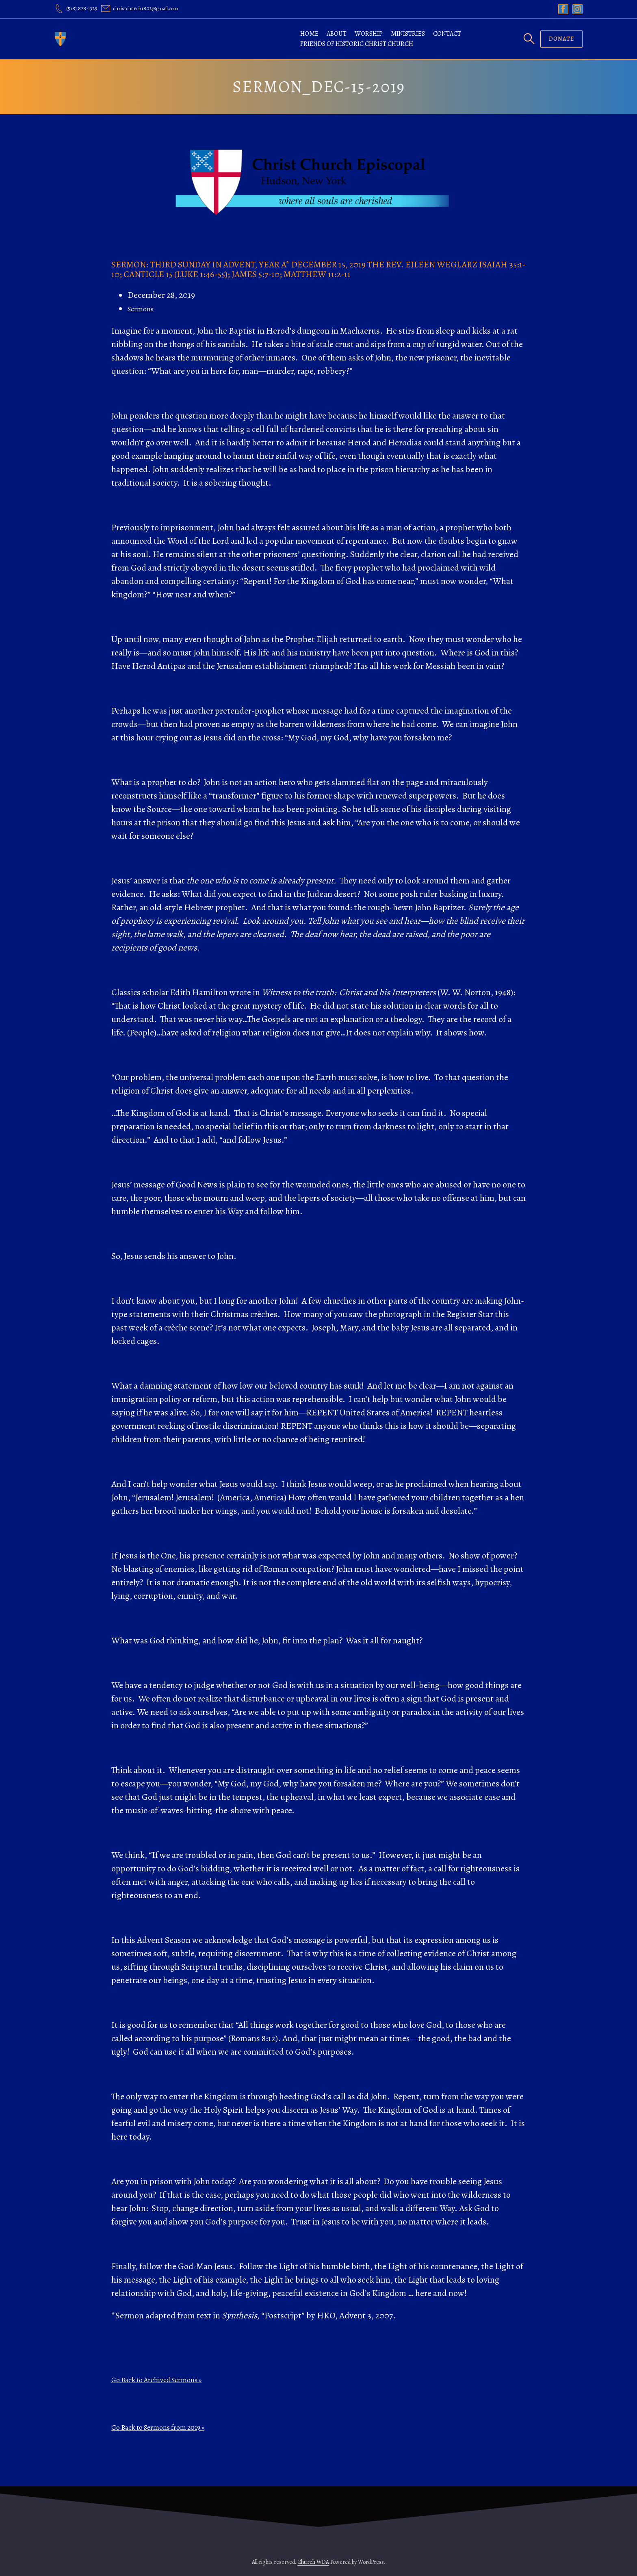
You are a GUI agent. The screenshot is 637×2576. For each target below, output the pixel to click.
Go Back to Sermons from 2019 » (157, 2427)
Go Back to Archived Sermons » (156, 2380)
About (337, 33)
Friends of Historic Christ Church (356, 43)
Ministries (408, 33)
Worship (369, 33)
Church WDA (313, 2562)
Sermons (141, 309)
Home (309, 33)
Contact (447, 33)
